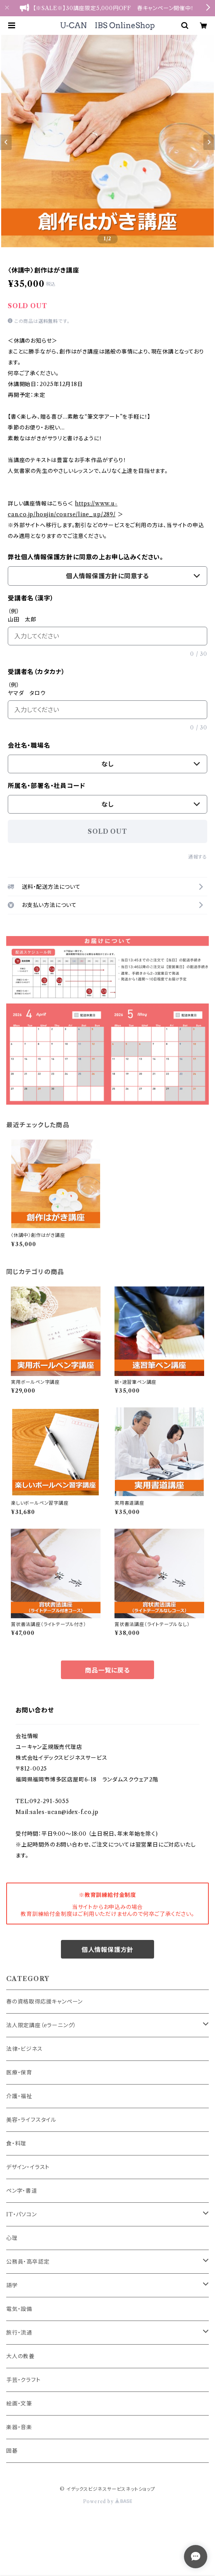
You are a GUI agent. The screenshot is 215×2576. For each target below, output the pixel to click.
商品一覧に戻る (107, 1670)
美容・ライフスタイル (31, 2119)
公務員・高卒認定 (27, 2261)
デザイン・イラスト (28, 2167)
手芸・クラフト (23, 2379)
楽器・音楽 (19, 2427)
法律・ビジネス (24, 2048)
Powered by (107, 2501)
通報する (197, 857)
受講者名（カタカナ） (36, 672)
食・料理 (16, 2143)
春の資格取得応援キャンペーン (44, 2001)
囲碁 (12, 2450)
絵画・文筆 (19, 2403)
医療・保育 (19, 2072)
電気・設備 (19, 2308)
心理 (12, 2238)
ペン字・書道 (21, 2190)
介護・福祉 (19, 2096)
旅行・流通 (19, 2332)
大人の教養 (20, 2356)
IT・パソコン (21, 2214)
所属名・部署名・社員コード (46, 786)
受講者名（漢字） (31, 598)
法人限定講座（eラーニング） (41, 2025)
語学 (12, 2285)
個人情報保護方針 (107, 1950)
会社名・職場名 (29, 745)
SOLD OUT (107, 831)
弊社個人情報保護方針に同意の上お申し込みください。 (85, 557)
